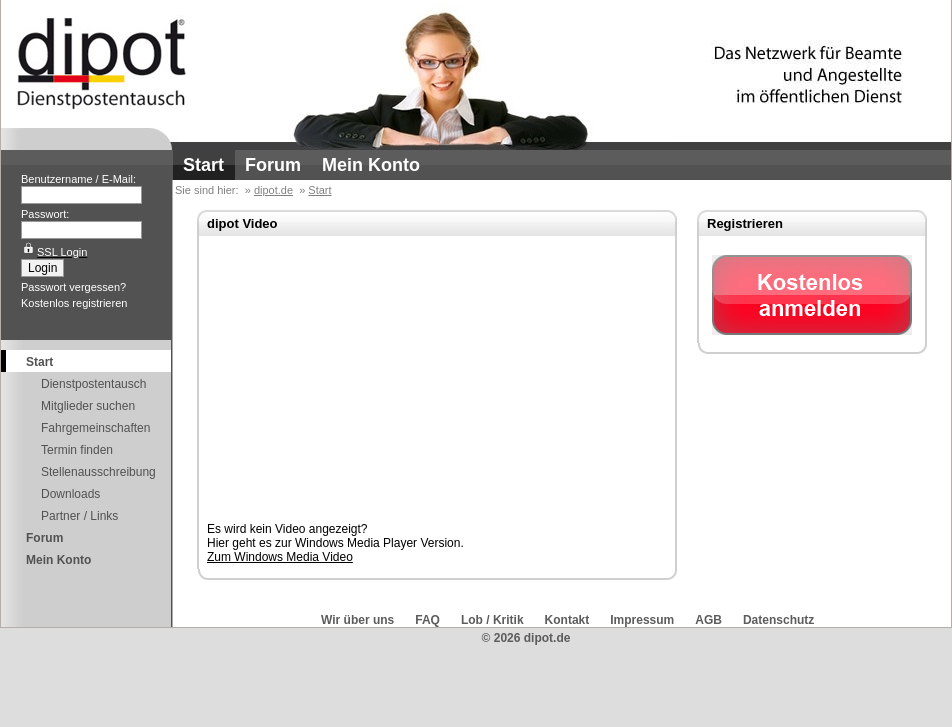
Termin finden (77, 450)
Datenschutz (778, 620)
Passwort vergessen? (73, 287)
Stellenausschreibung (98, 472)
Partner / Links (79, 516)
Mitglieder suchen (88, 406)
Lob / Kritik (492, 620)
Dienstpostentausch (93, 384)
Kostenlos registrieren (74, 303)
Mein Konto (371, 165)
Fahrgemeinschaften (95, 428)
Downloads (70, 494)
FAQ (427, 620)
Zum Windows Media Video (280, 557)
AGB (708, 620)
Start (203, 165)
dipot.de (273, 190)
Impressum (642, 620)
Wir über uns (357, 620)
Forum (273, 165)
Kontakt (567, 620)
